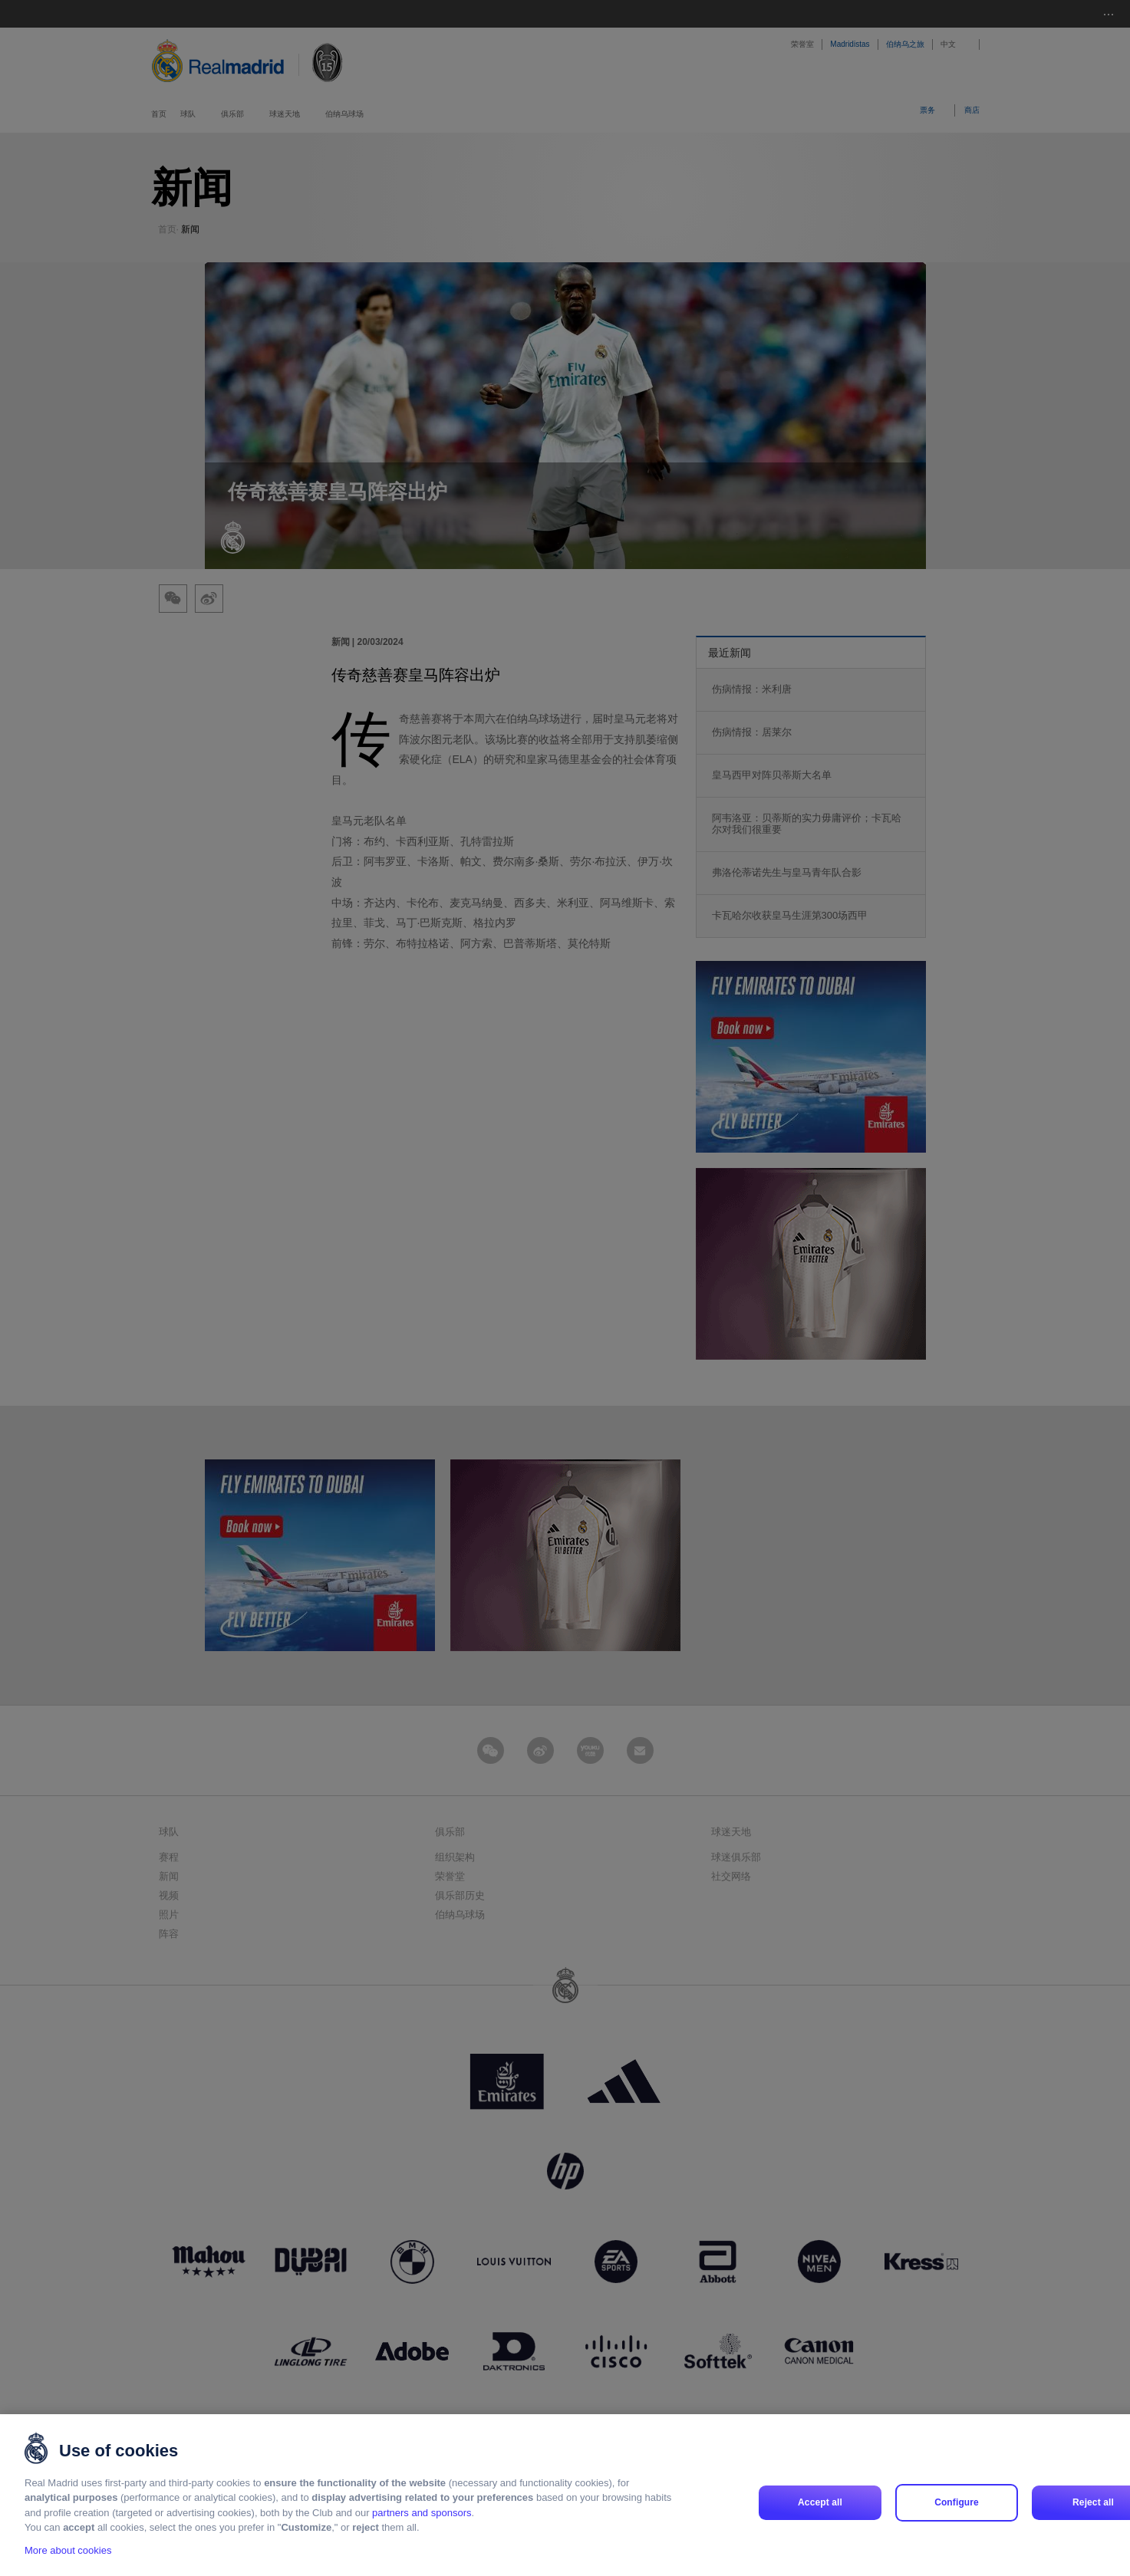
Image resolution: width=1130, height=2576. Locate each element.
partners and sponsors (421, 2512)
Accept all (820, 2502)
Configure (956, 2502)
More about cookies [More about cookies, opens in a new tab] (68, 2550)
